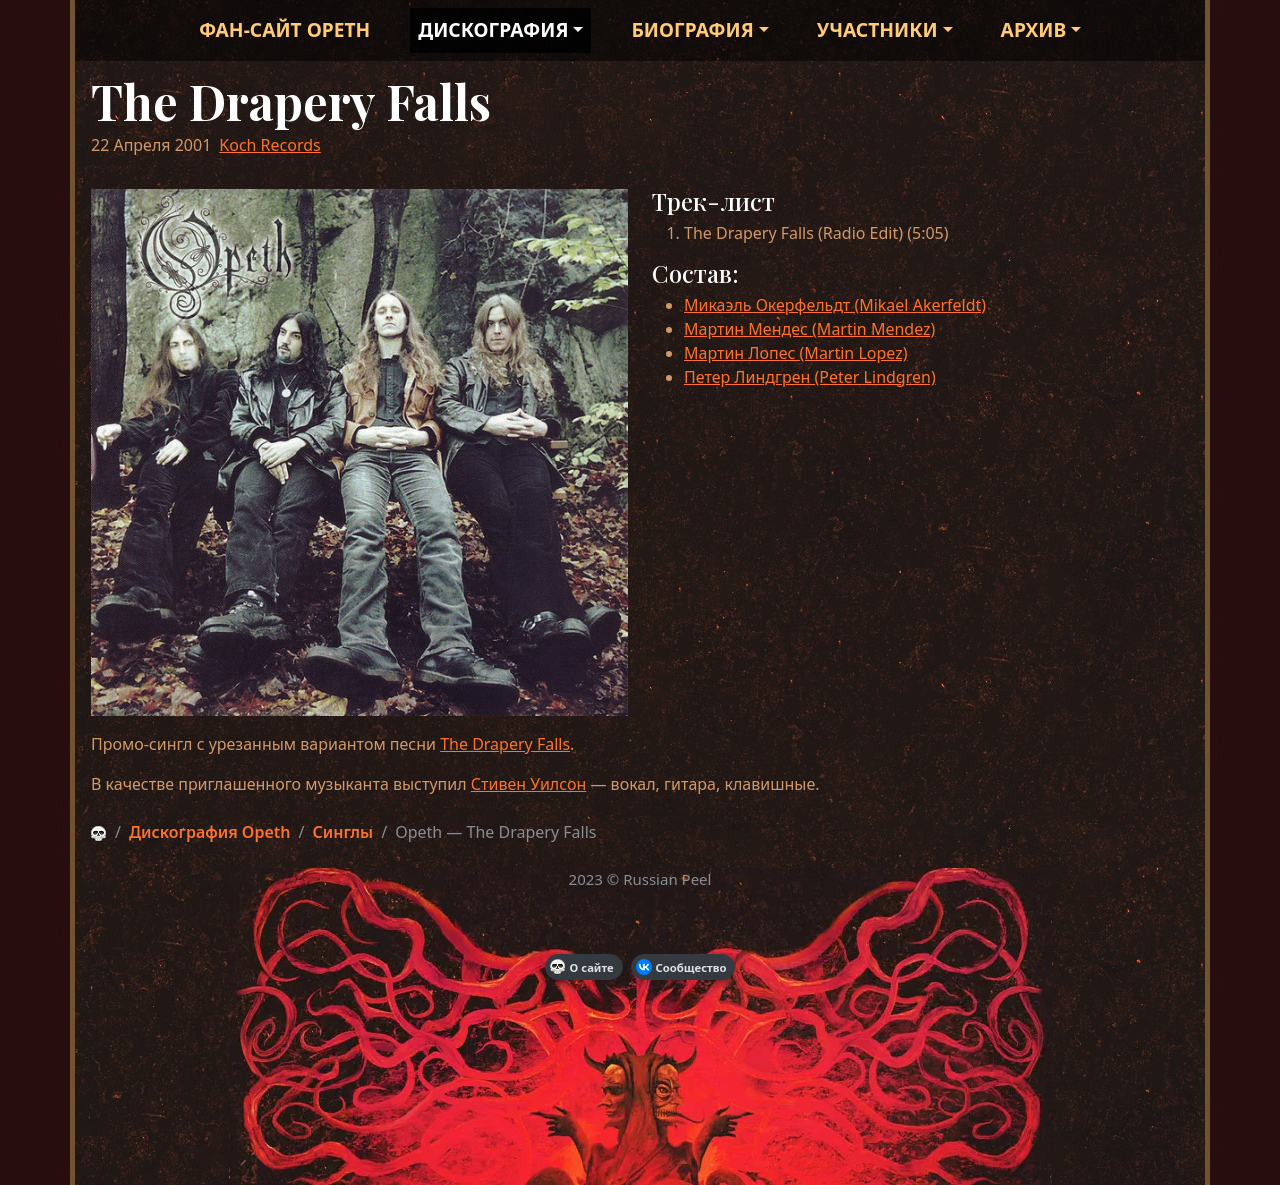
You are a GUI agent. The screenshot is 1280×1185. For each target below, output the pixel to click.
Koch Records (269, 145)
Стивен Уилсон (529, 784)
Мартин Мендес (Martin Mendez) (809, 329)
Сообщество (681, 967)
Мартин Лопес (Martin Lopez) (796, 353)
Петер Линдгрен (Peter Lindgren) (810, 377)
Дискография (493, 29)
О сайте (582, 967)
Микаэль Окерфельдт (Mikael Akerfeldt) (835, 305)
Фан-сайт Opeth (284, 29)
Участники (877, 29)
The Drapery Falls (505, 744)
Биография (692, 29)
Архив (1034, 29)
